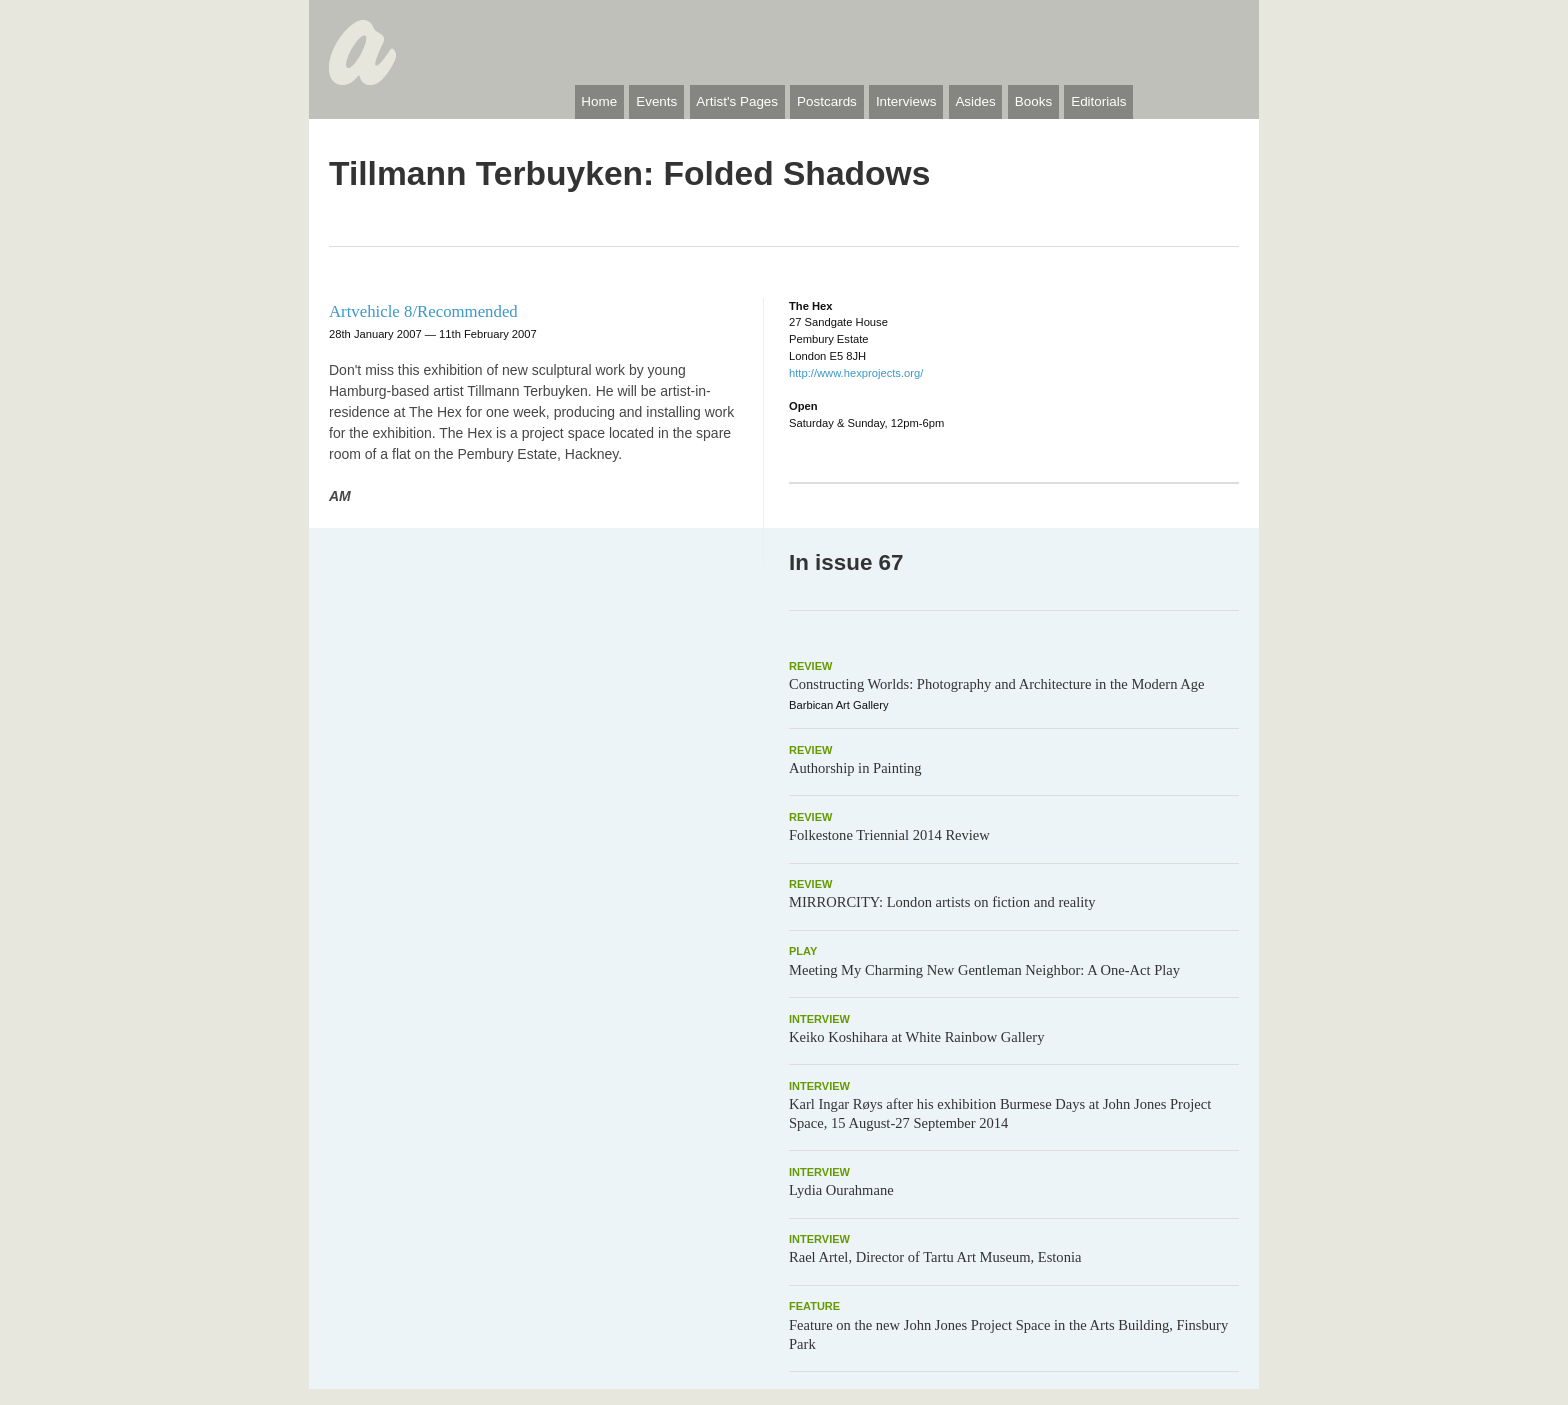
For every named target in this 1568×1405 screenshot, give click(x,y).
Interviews (906, 101)
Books (1033, 101)
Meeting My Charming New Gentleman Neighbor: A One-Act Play (984, 970)
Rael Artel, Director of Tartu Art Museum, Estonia (935, 1257)
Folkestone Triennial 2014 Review (889, 835)
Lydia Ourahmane (841, 1190)
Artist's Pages (737, 101)
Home (599, 101)
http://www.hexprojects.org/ (856, 373)
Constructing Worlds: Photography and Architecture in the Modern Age (997, 684)
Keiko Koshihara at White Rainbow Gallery (916, 1037)
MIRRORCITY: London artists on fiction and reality (942, 902)
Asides (975, 101)
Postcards (827, 101)
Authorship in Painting (855, 768)
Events (656, 101)
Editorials (1098, 101)
